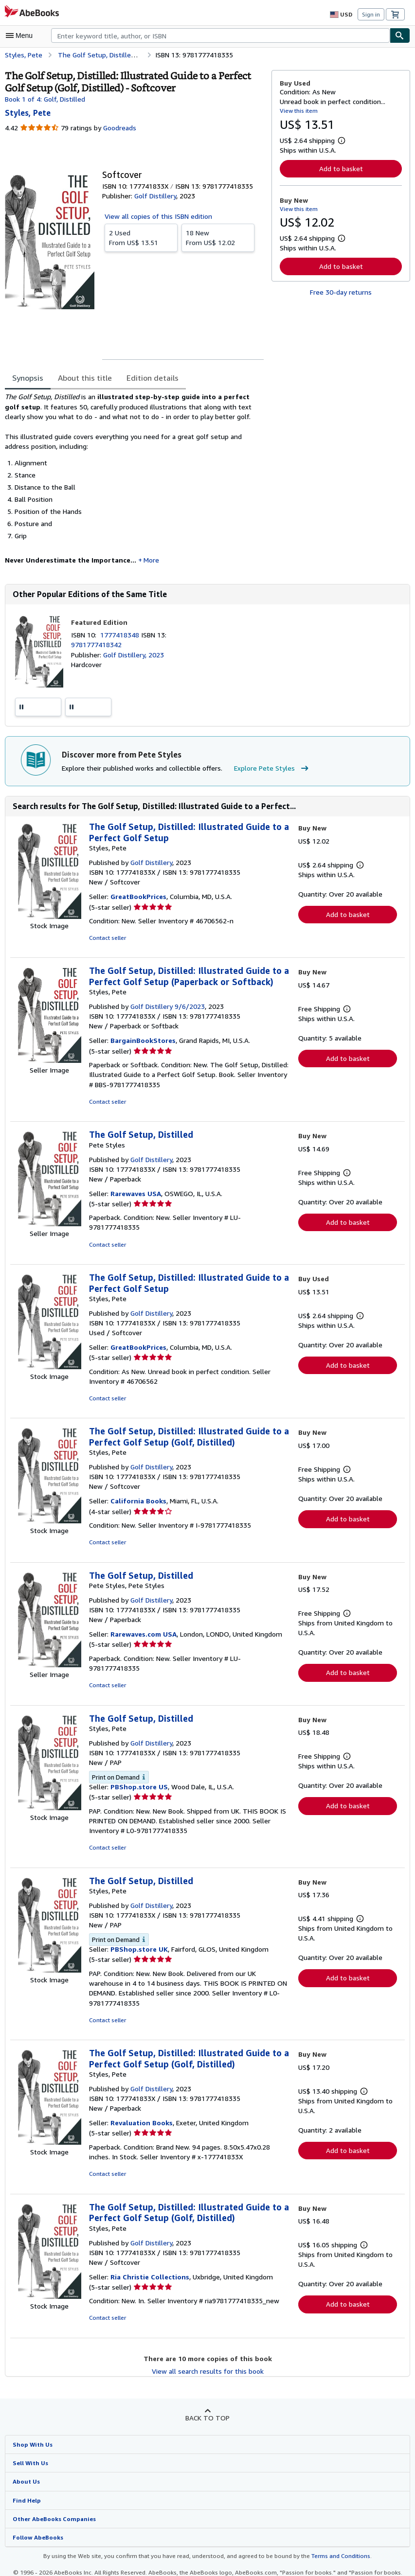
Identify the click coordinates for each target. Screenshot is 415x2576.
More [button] (144, 561)
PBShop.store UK (138, 1933)
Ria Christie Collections (148, 2260)
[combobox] (220, 35)
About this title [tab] (83, 378)
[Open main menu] (21, 35)
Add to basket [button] (341, 168)
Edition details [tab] (146, 378)
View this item (298, 110)
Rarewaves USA (136, 1195)
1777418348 (122, 635)
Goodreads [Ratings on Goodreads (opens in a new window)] (118, 128)
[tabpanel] (134, 482)
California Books (137, 1493)
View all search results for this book (207, 2354)
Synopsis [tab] (28, 378)
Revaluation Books (140, 2106)
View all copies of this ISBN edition (157, 216)
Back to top (207, 2401)
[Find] (400, 35)
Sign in (371, 14)
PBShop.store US (138, 1770)
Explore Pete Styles (266, 770)
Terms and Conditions (335, 2539)
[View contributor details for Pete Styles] (27, 112)
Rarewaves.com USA (144, 1626)
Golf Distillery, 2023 (132, 655)
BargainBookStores (142, 1042)
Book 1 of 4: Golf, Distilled (44, 99)
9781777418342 (95, 645)
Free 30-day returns (341, 292)
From (141, 238)
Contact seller (107, 939)
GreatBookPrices (137, 898)
